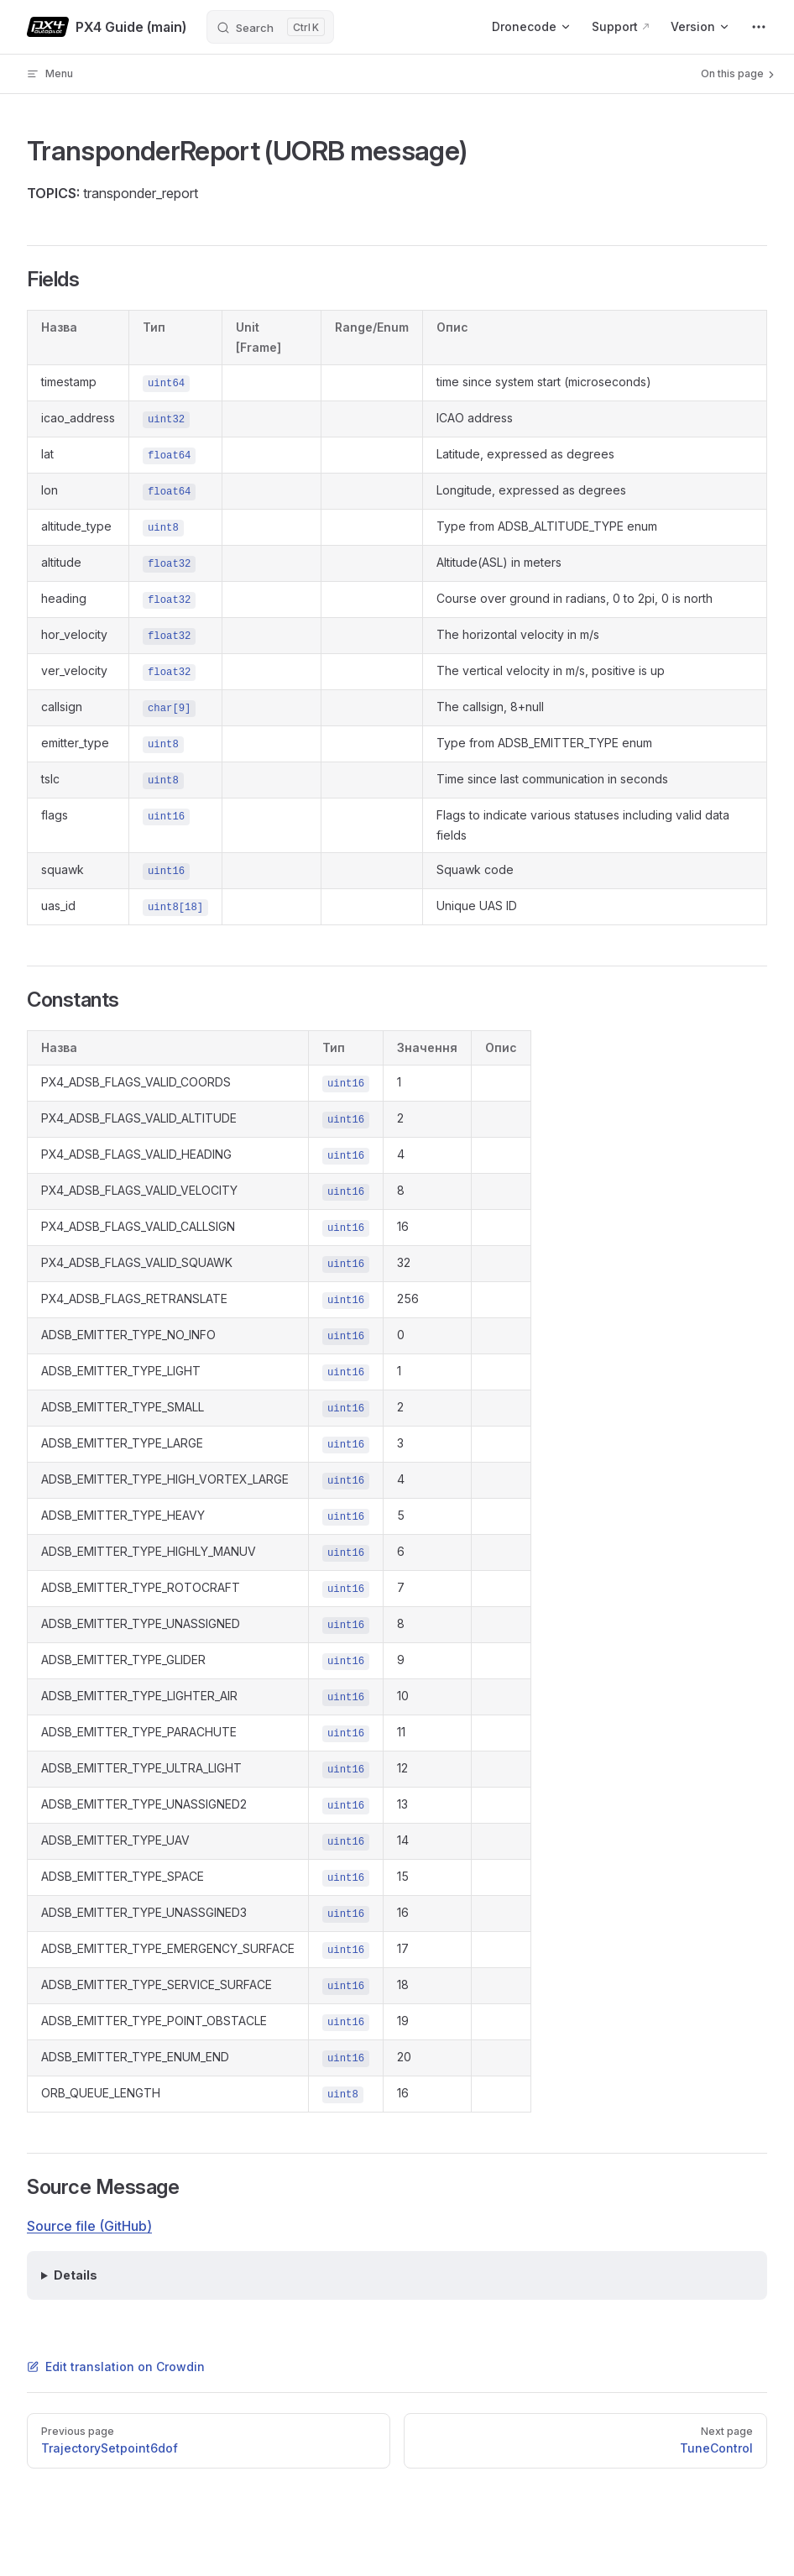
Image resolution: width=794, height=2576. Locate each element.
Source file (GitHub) (89, 2225)
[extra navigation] (758, 27)
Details (75, 2275)
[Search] (270, 27)
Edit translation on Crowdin (116, 2366)
